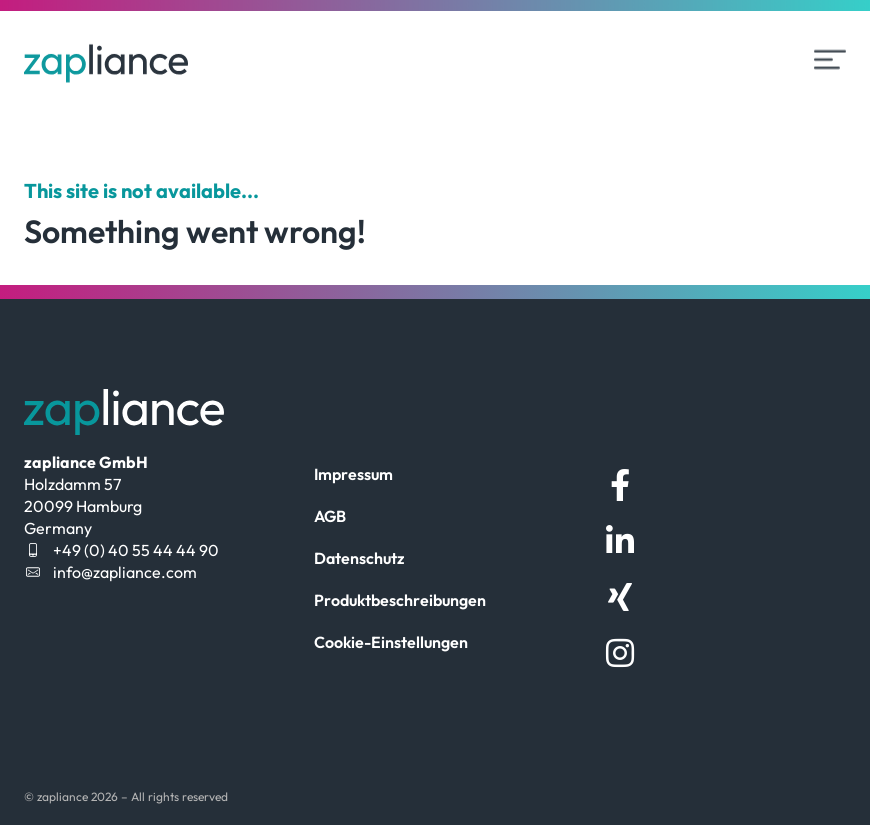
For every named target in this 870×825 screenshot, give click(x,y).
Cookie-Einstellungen (391, 642)
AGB (330, 516)
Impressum (353, 474)
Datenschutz (359, 558)
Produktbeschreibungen (400, 600)
